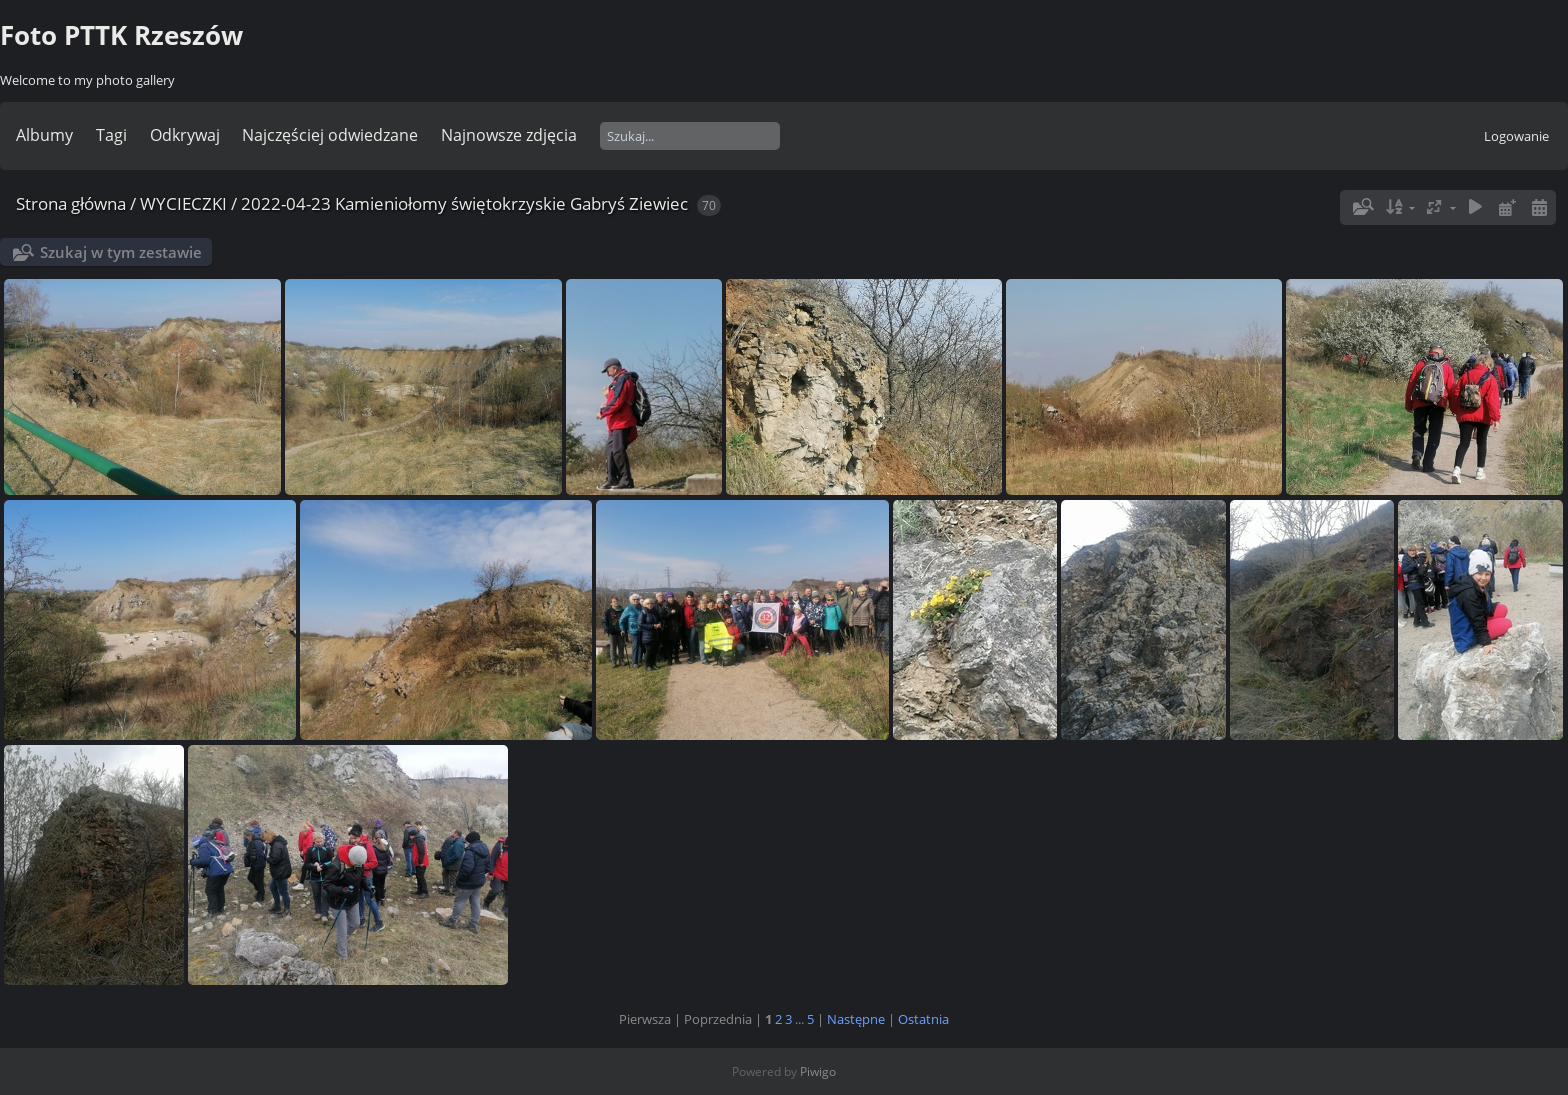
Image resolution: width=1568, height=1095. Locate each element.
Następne (856, 1019)
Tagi (111, 135)
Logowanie (1516, 136)
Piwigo (818, 1071)
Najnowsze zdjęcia (509, 135)
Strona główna (71, 203)
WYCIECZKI (183, 203)
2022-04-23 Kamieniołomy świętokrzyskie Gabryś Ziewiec (464, 203)
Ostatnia (923, 1019)
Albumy (44, 135)
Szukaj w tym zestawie (121, 252)
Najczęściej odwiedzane (330, 135)
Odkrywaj (185, 135)
